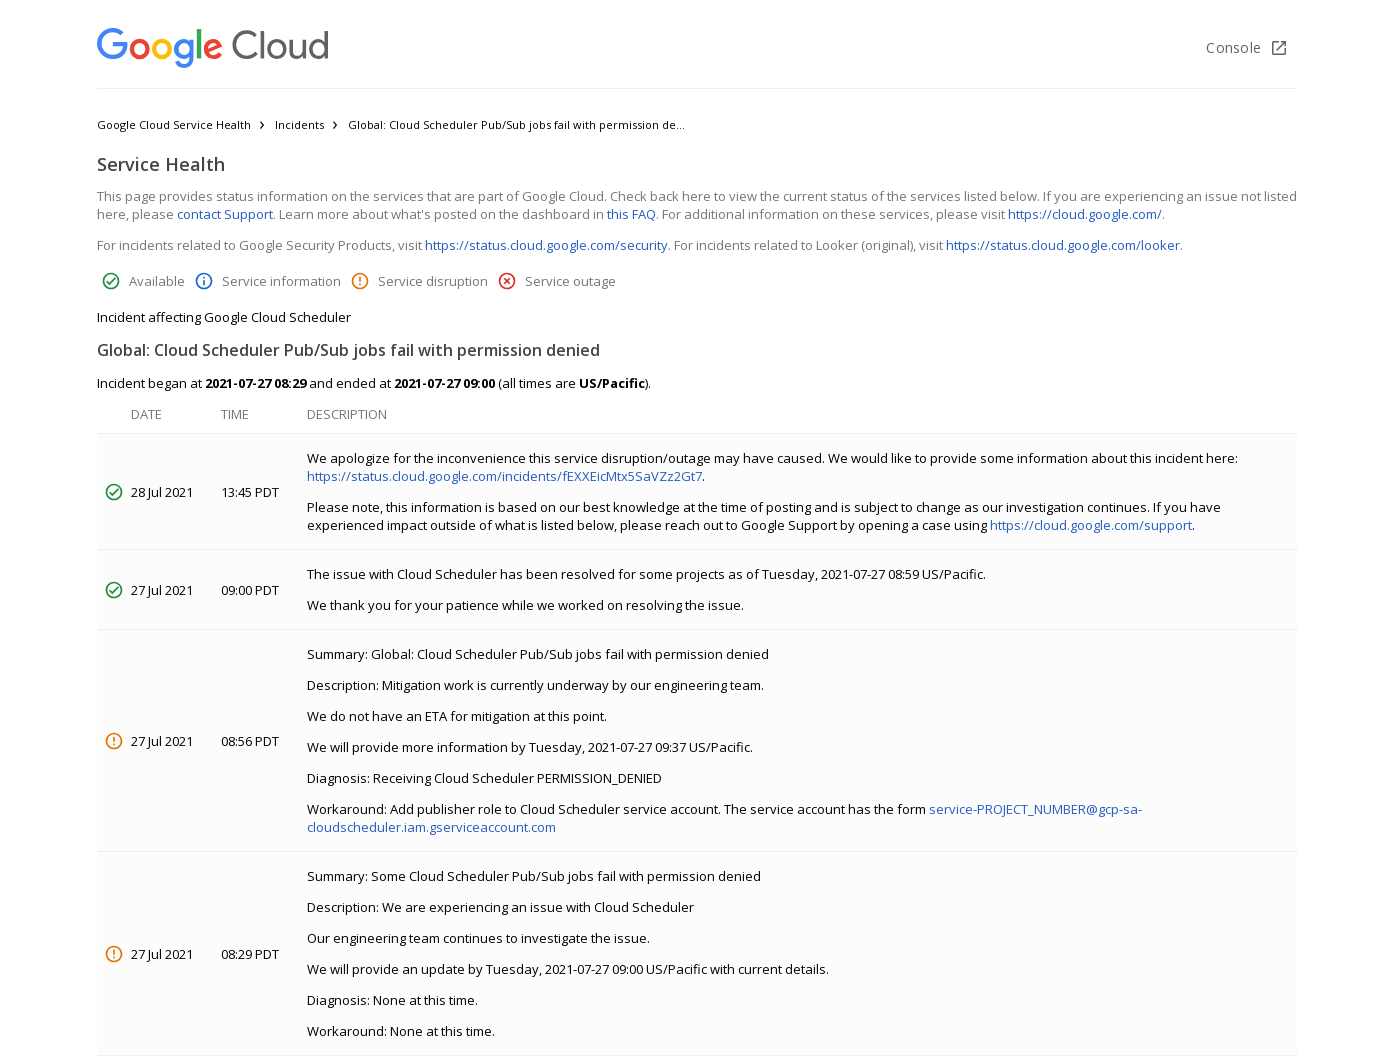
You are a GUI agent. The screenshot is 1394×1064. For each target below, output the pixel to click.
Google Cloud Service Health (174, 124)
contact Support (225, 214)
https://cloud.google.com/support (1091, 525)
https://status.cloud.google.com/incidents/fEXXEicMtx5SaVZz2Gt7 (504, 476)
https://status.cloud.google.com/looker (1063, 245)
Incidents (299, 124)
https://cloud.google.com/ (1085, 214)
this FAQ (631, 214)
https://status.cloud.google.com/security (546, 245)
